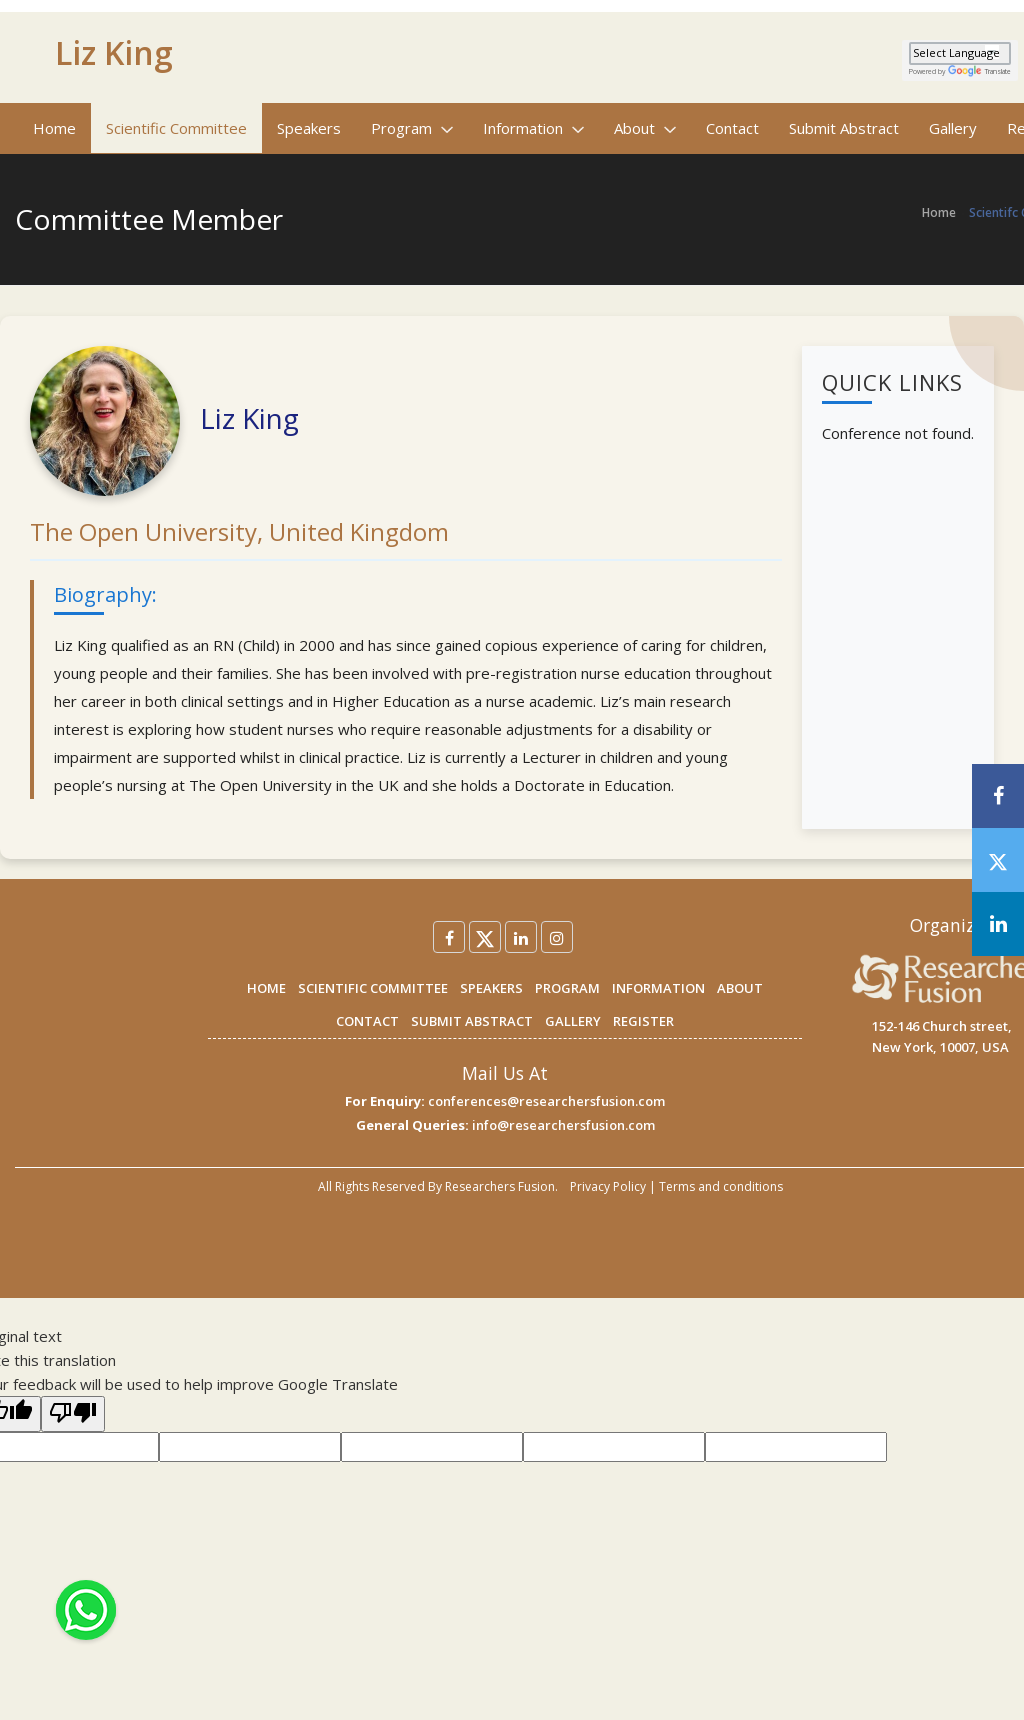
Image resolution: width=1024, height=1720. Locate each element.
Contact (732, 128)
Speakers (309, 128)
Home (54, 128)
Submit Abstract (844, 128)
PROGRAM (567, 988)
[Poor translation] (73, 1414)
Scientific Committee (176, 128)
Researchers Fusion (500, 1186)
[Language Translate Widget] (960, 53)
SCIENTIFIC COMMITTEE (373, 988)
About (645, 128)
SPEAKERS (491, 988)
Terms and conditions (721, 1186)
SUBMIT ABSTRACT (472, 1021)
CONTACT (367, 1021)
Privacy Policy (608, 1186)
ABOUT (740, 988)
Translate (979, 71)
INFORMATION (658, 988)
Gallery (953, 128)
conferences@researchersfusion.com (546, 1101)
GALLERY (573, 1021)
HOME (266, 988)
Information (533, 128)
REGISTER (643, 1021)
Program (412, 128)
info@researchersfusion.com (563, 1125)
